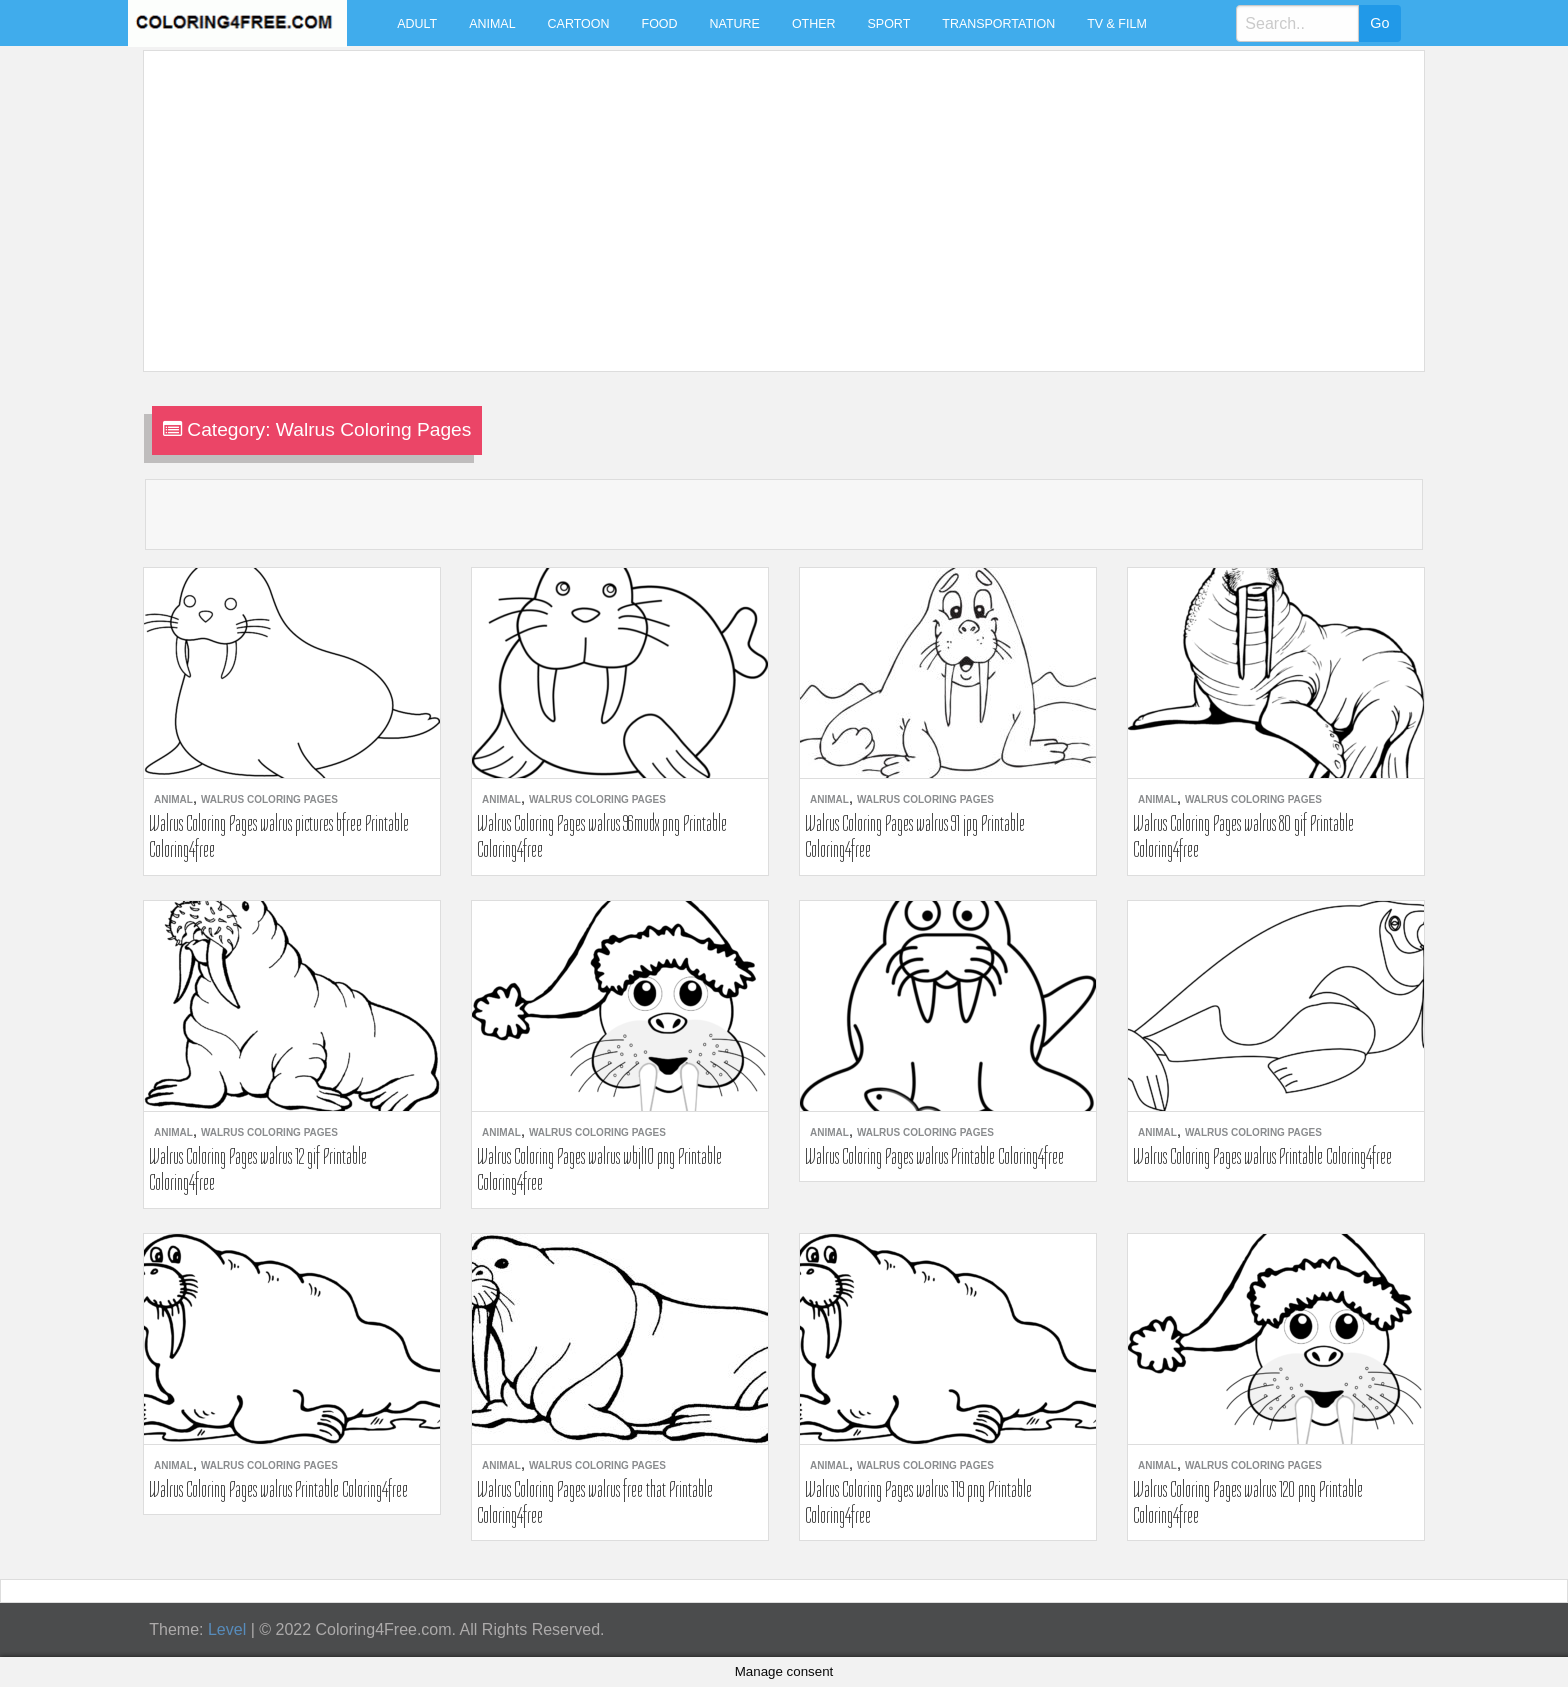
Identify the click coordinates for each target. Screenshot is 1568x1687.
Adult (417, 24)
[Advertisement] (752, 199)
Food (660, 24)
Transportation (998, 24)
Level (227, 1629)
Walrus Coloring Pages (269, 799)
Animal (492, 24)
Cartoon (579, 24)
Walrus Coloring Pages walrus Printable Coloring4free (934, 1156)
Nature (735, 24)
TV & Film (1117, 24)
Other (814, 24)
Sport (889, 24)
